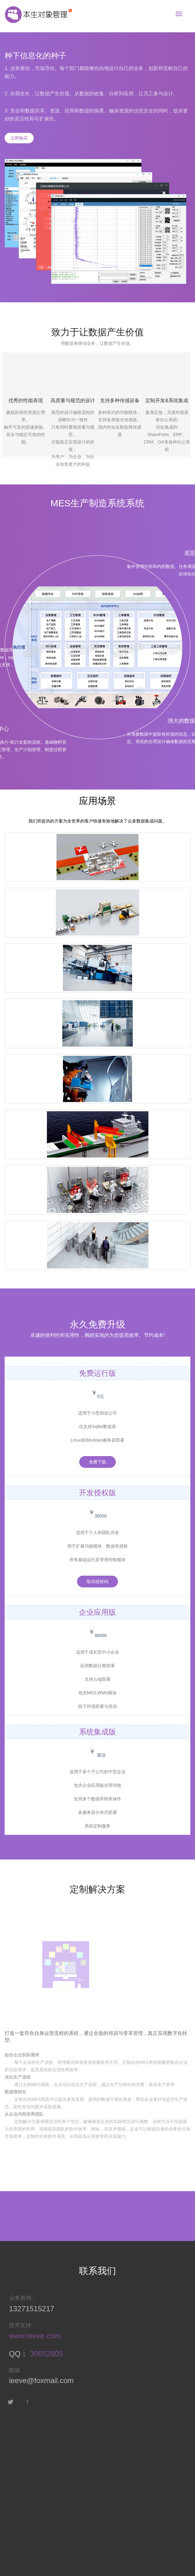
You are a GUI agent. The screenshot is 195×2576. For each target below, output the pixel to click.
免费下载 (97, 1461)
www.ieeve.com (32, 2336)
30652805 (43, 2353)
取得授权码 (97, 1581)
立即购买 (19, 138)
